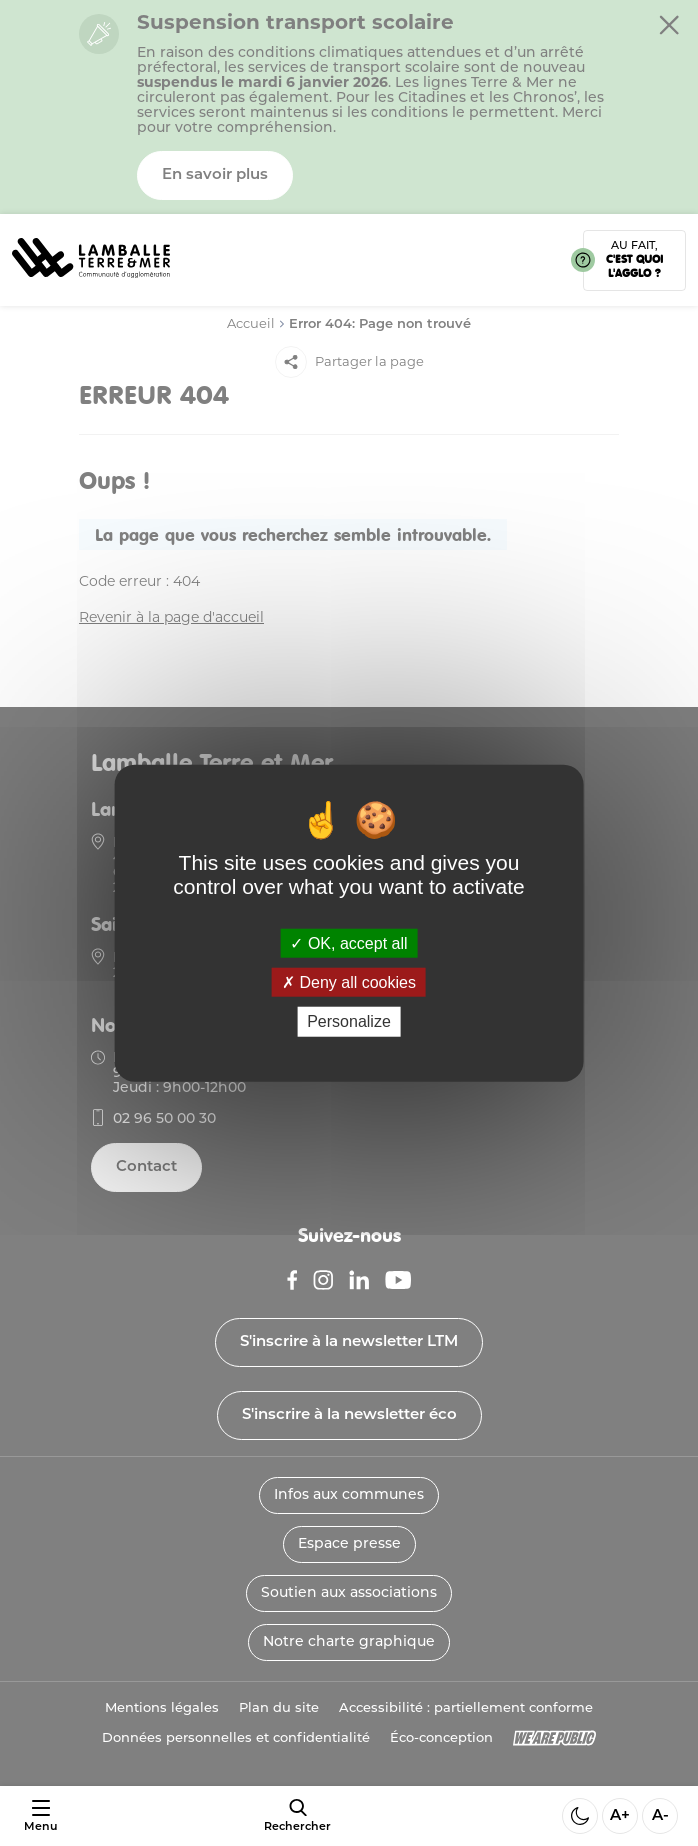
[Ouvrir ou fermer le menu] (40, 1816)
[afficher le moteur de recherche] (297, 1816)
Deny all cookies (349, 982)
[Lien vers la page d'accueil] (91, 286)
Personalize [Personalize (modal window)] (349, 1021)
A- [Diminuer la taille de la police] (660, 1816)
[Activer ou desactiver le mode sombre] (580, 1816)
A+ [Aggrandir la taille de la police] (620, 1816)
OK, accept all (348, 943)
